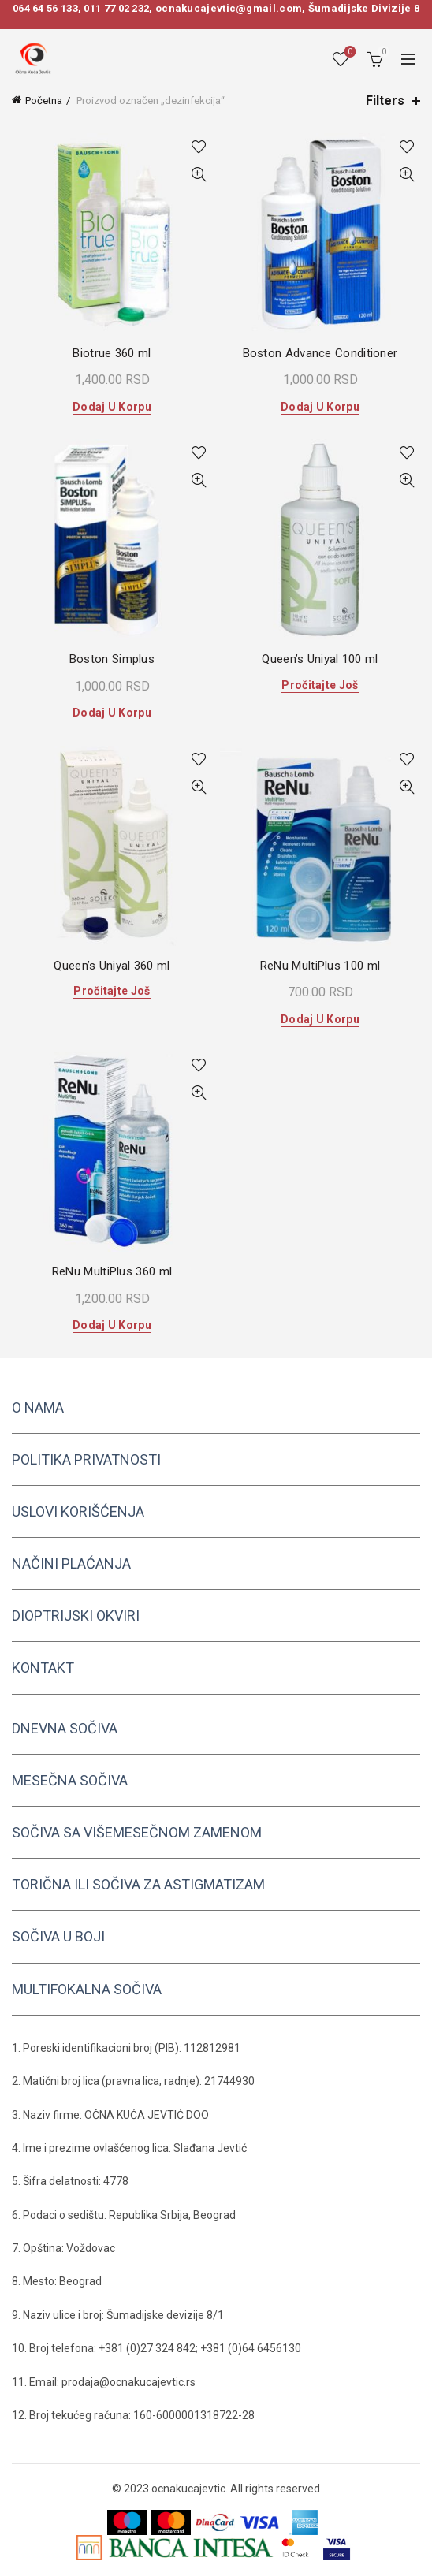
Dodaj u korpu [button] (112, 406)
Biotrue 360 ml (112, 353)
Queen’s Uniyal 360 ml (111, 966)
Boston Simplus (112, 659)
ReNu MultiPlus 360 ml (112, 1271)
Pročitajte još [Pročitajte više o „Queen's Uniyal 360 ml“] (111, 991)
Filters (385, 100)
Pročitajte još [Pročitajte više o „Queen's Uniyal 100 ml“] (319, 685)
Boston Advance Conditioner (320, 353)
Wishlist (348, 52)
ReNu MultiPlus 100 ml (320, 966)
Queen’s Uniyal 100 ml (320, 659)
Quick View (198, 174)
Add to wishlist (198, 147)
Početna (43, 100)
